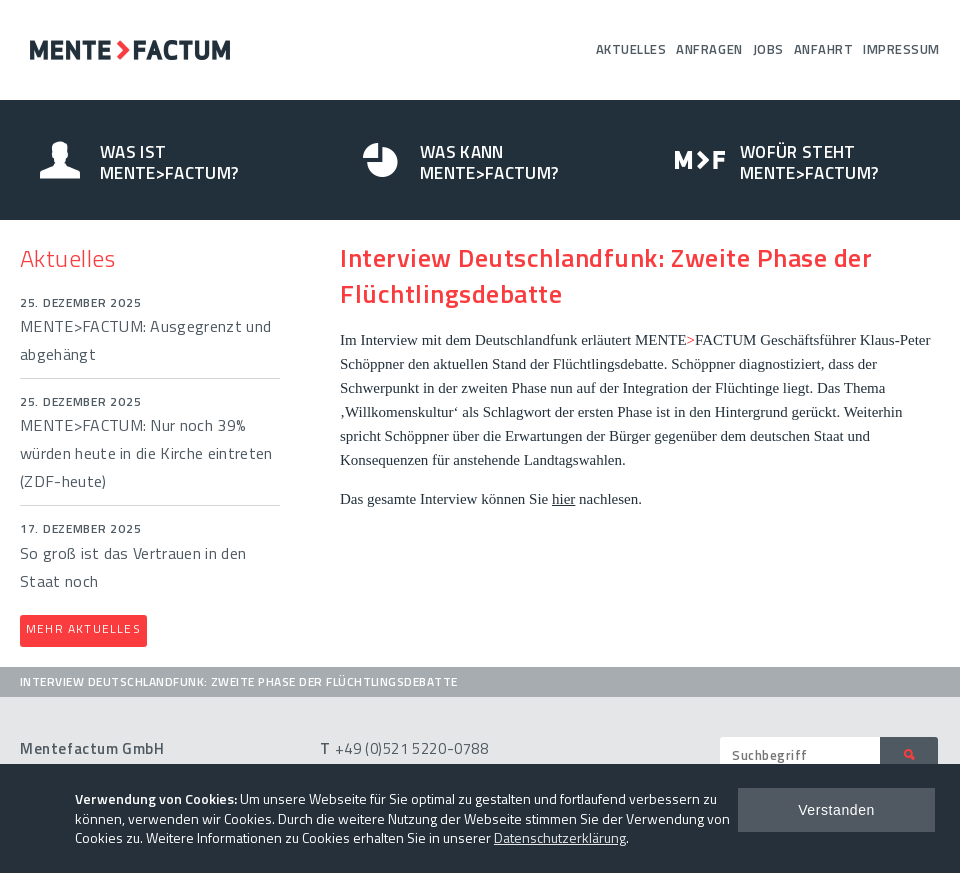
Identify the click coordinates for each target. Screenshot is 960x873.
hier (563, 499)
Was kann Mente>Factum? (489, 162)
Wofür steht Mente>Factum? (809, 162)
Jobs (768, 49)
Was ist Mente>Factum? (169, 162)
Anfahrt (824, 49)
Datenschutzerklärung (560, 837)
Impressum (901, 49)
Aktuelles (631, 49)
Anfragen (709, 49)
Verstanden (836, 810)
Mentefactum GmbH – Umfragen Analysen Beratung (130, 50)
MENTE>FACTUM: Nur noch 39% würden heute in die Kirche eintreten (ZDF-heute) (146, 453)
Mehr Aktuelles (83, 628)
